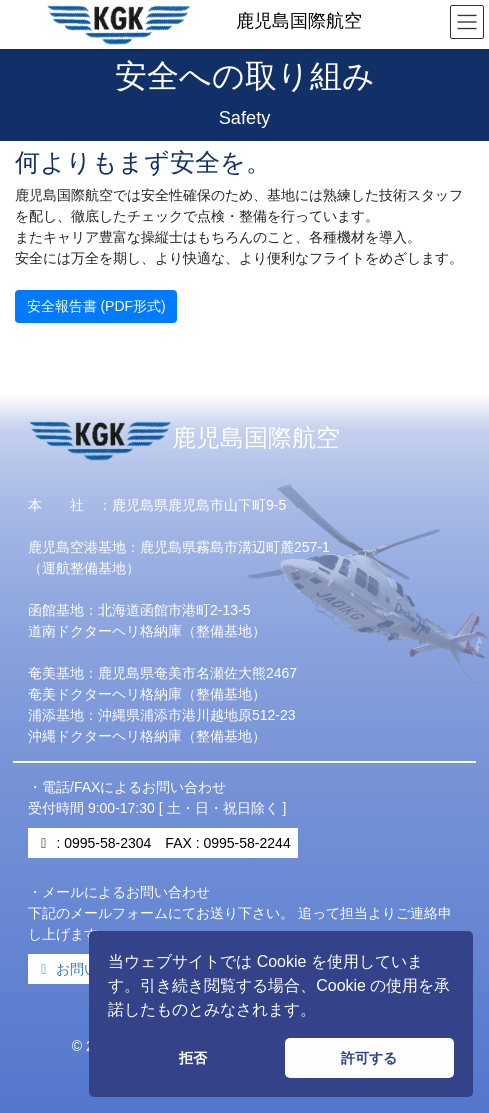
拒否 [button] (193, 1058)
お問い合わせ (87, 969)
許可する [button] (369, 1058)
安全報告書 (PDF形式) (96, 306)
